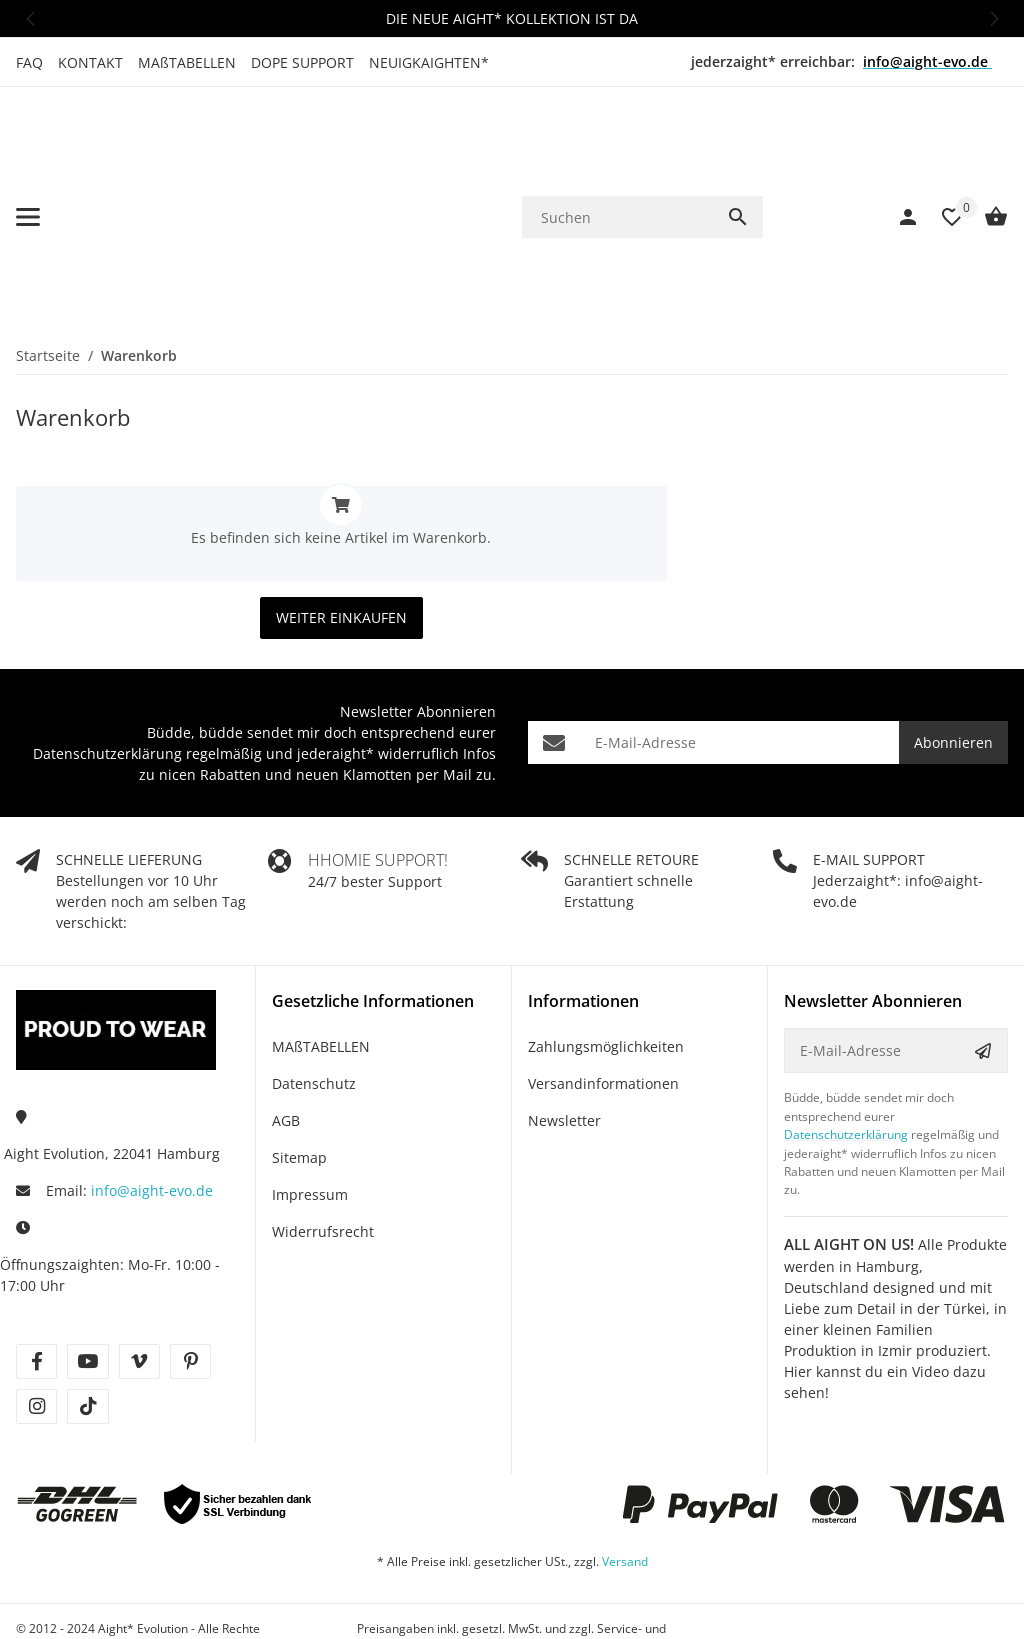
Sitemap (299, 1073)
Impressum (310, 1110)
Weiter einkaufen (341, 533)
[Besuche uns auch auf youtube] (87, 1277)
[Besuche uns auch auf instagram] (36, 1322)
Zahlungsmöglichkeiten (606, 962)
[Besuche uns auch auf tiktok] (87, 1322)
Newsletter (564, 1036)
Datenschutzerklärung (107, 669)
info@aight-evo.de (152, 1106)
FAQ (29, 62)
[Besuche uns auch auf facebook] (36, 1277)
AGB (286, 1036)
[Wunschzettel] (942, 175)
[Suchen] (617, 174)
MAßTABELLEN (187, 62)
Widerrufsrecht (323, 1147)
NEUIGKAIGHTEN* (429, 62)
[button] (30, 18)
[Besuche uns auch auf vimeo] (139, 1277)
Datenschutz (314, 999)
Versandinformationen (603, 999)
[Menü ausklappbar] (28, 175)
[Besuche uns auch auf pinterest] (190, 1277)
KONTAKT (90, 62)
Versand (625, 1477)
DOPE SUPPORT (302, 62)
